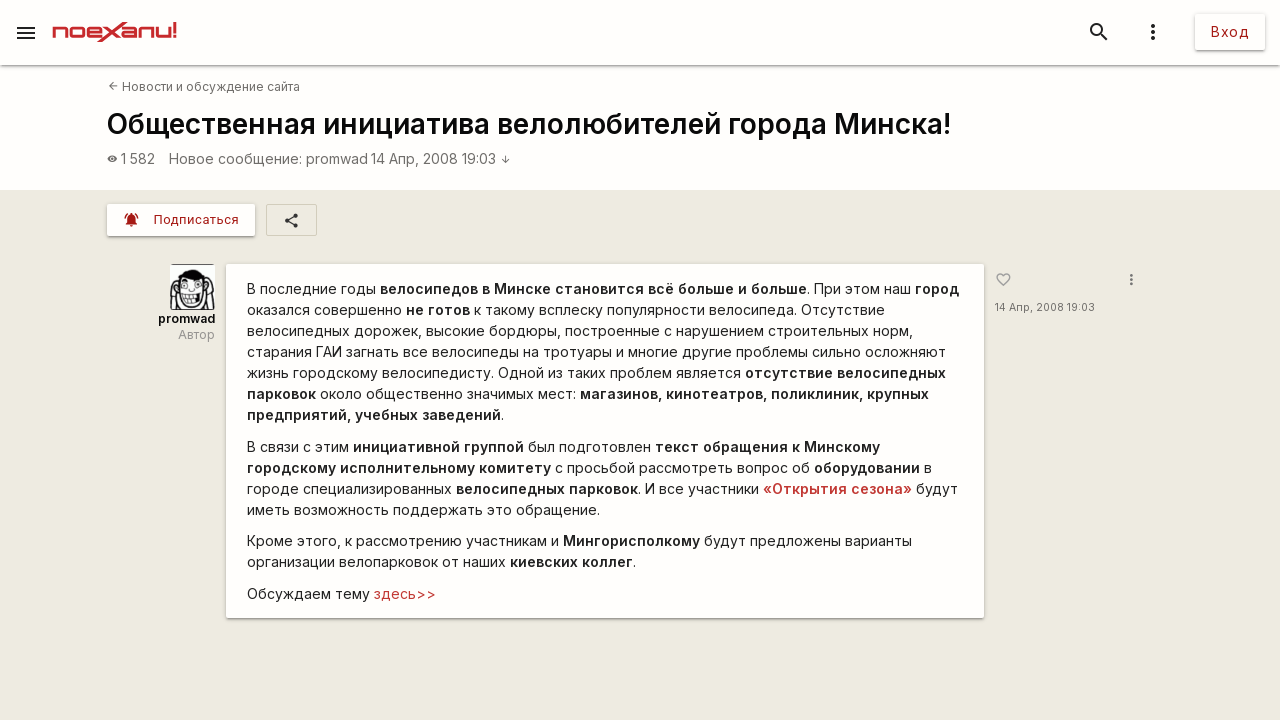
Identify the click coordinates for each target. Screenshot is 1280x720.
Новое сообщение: (235, 158)
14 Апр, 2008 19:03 (441, 158)
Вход (1230, 31)
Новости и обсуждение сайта (204, 86)
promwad (337, 158)
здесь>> (405, 593)
